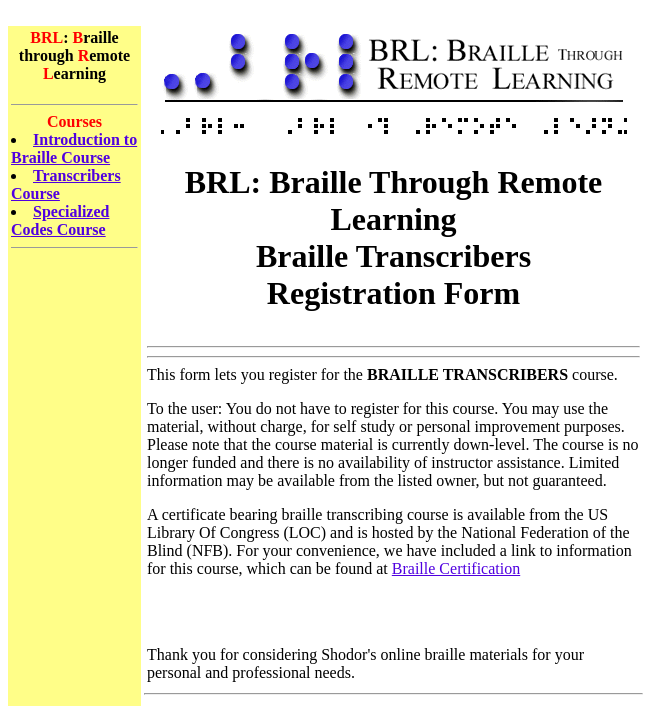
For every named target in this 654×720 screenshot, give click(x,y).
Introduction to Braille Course (74, 148)
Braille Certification (456, 568)
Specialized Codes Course (60, 220)
